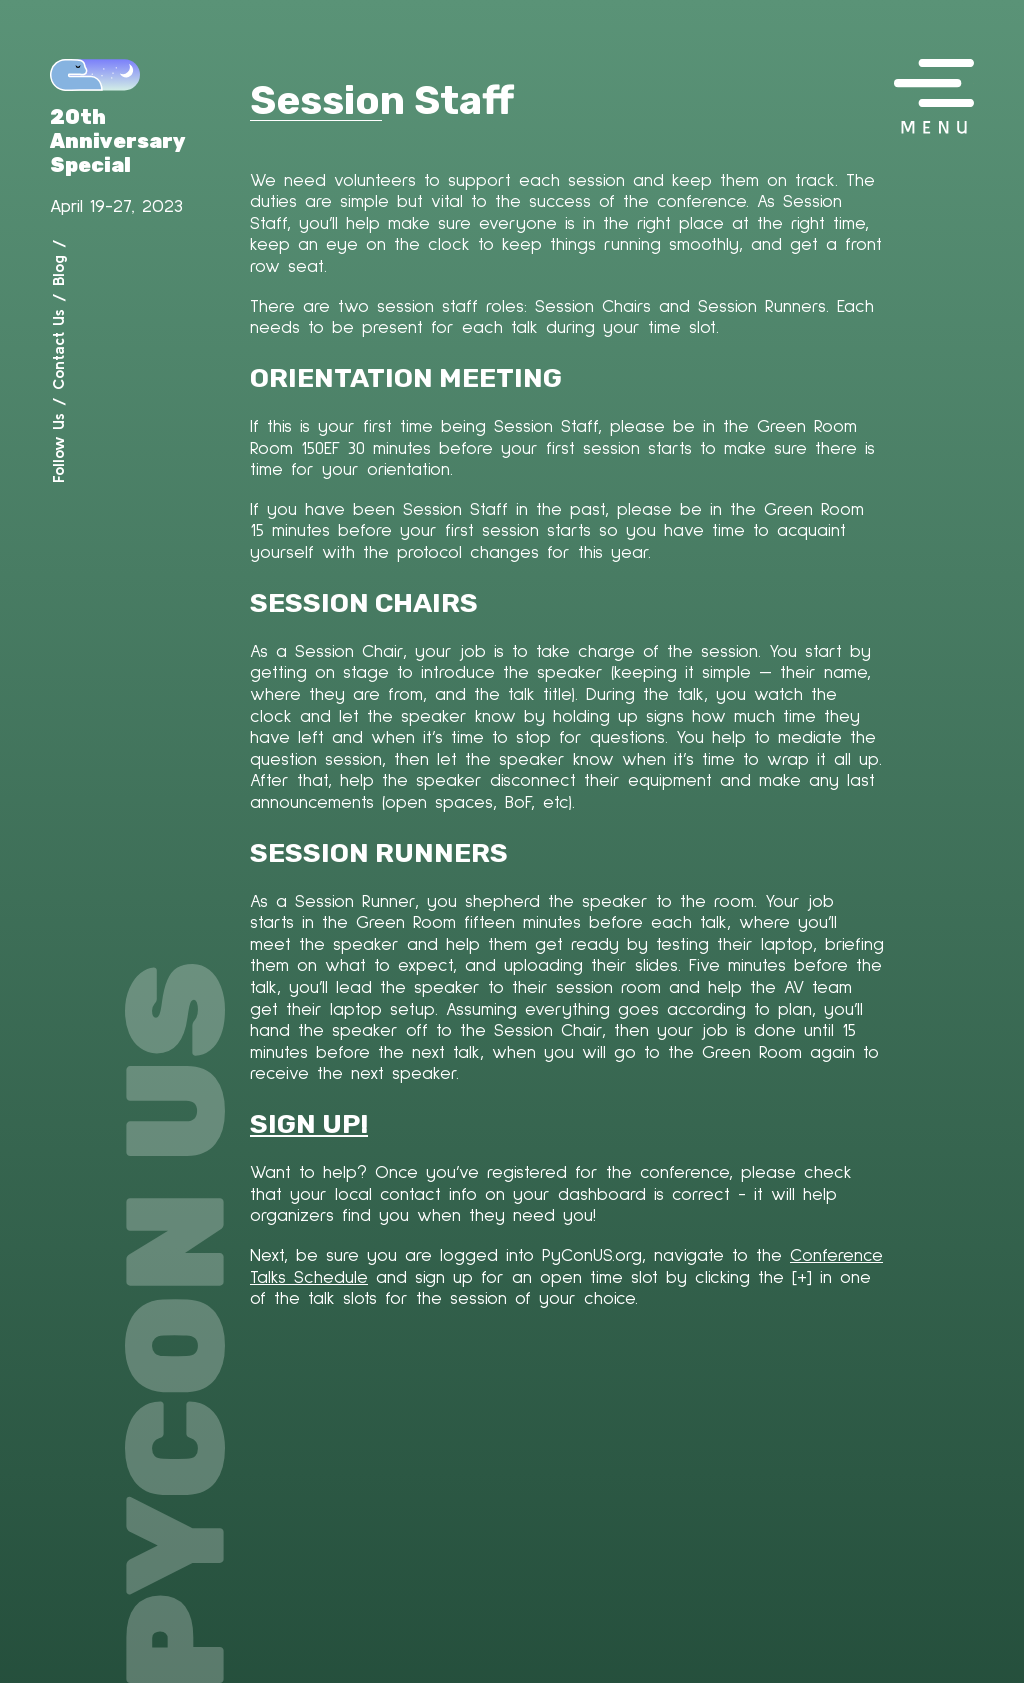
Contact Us (58, 349)
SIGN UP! (309, 1124)
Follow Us (58, 448)
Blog (58, 270)
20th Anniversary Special (118, 141)
